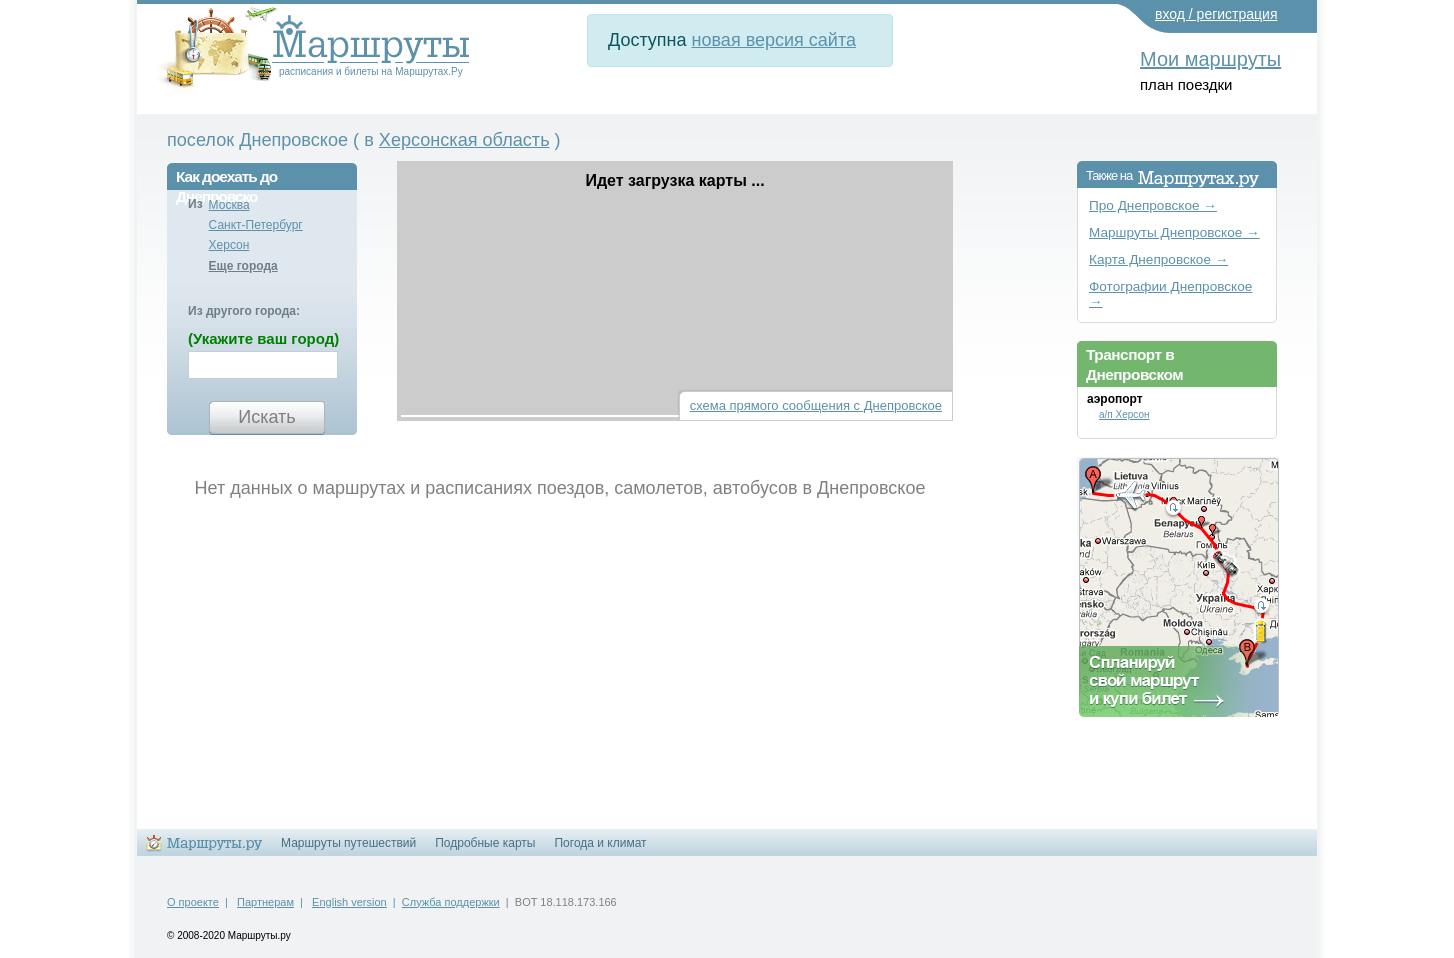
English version (349, 902)
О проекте (193, 902)
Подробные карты (485, 843)
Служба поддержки (451, 902)
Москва (229, 205)
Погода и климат (600, 843)
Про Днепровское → (1153, 205)
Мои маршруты (1210, 59)
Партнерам (265, 902)
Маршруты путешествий (348, 843)
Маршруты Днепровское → (1174, 232)
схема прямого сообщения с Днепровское (816, 405)
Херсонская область (464, 140)
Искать (266, 417)
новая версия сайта (774, 40)
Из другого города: (244, 311)
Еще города (243, 266)
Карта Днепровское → (1158, 259)
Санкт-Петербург (256, 225)
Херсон (229, 245)
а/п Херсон (1124, 414)
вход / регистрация (1216, 14)
